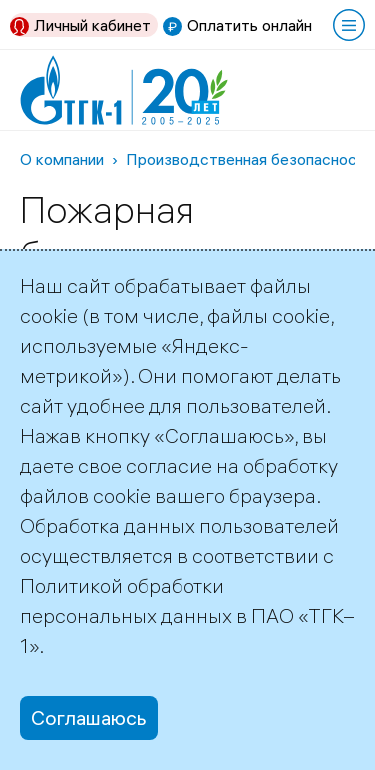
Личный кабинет (92, 25)
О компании (62, 159)
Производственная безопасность (250, 159)
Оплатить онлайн (249, 25)
